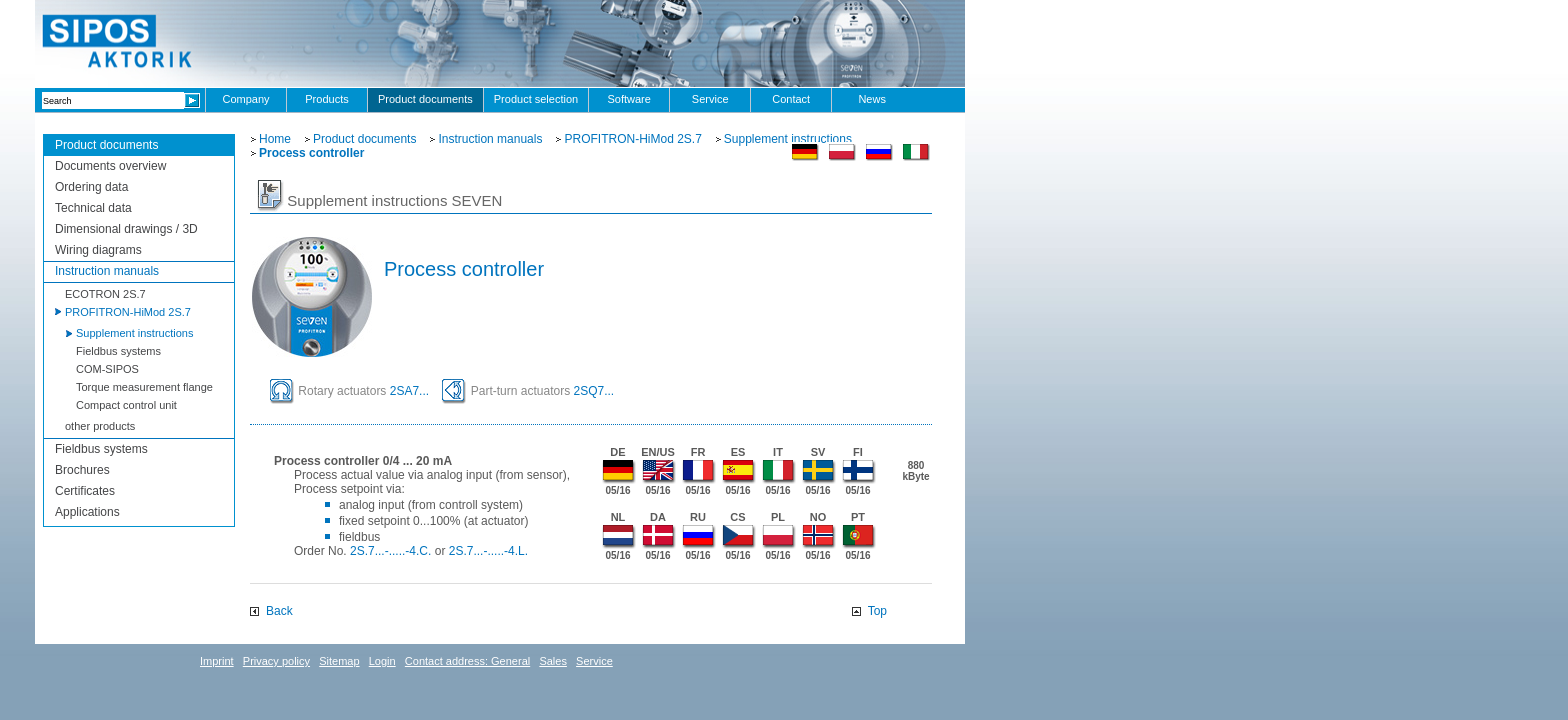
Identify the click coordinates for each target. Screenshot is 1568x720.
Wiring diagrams (98, 250)
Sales (553, 661)
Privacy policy (276, 661)
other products (100, 426)
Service (710, 99)
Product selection (536, 99)
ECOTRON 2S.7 (105, 294)
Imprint (217, 661)
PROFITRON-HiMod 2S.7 (128, 312)
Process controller (311, 153)
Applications (87, 512)
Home (275, 139)
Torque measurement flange (144, 387)
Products (326, 99)
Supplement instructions (134, 333)
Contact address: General (467, 661)
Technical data (93, 208)
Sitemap (339, 661)
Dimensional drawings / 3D (126, 229)
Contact (791, 99)
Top (877, 611)
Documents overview (110, 166)
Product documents (425, 99)
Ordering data (91, 187)
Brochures (82, 470)
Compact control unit (126, 405)
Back (279, 611)
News (872, 99)
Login (382, 661)
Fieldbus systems (118, 351)
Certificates (85, 491)
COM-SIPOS (107, 369)
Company (245, 99)
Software (628, 99)
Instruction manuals (107, 271)
